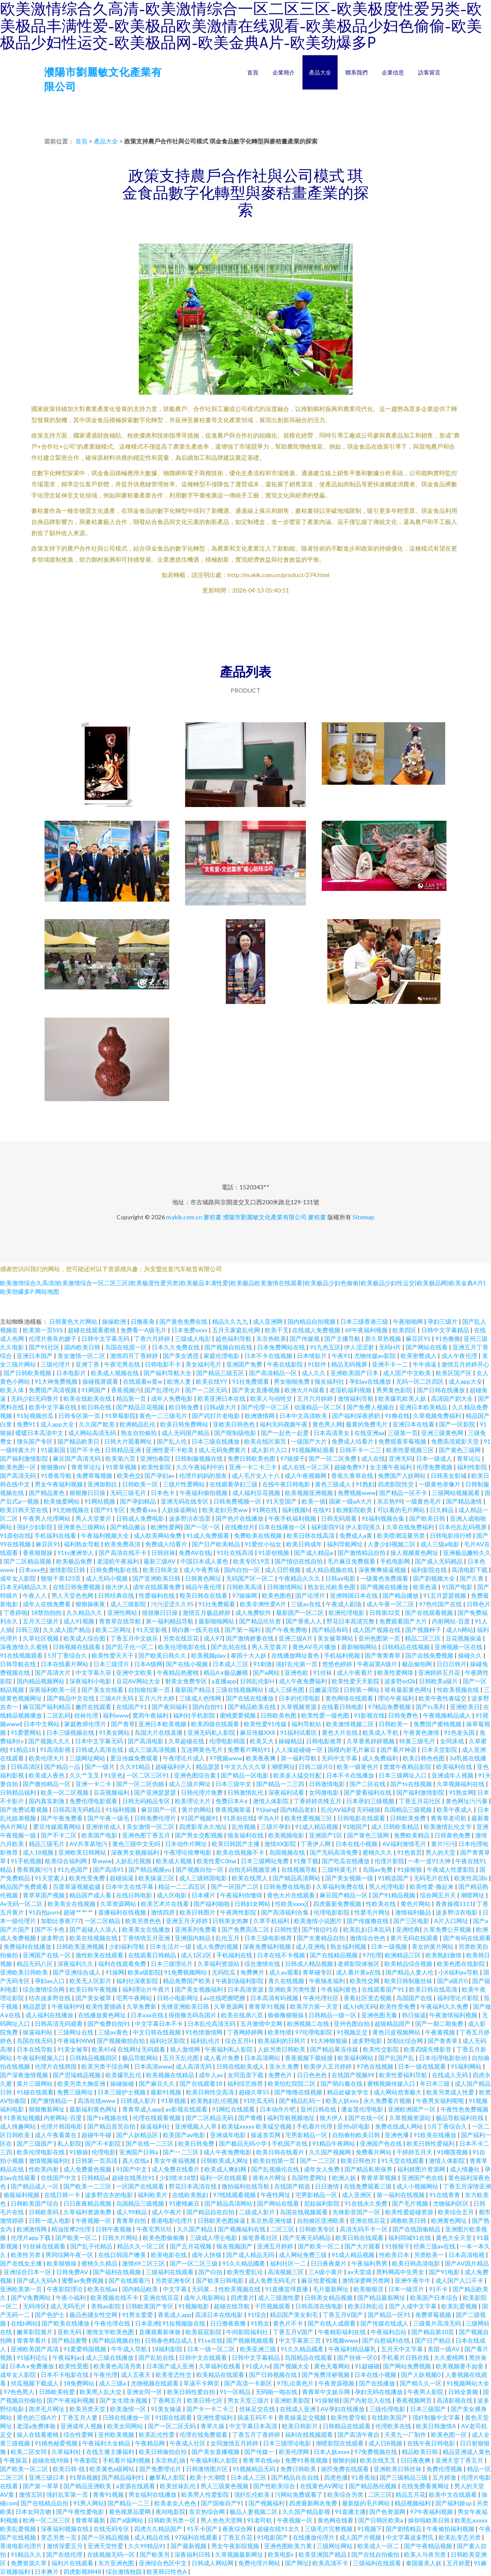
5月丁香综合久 (68, 1655)
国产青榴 (250, 2117)
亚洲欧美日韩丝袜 (398, 2468)
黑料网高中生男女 (400, 2271)
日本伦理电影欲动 (443, 2057)
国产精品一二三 (129, 2503)
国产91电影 (445, 2271)
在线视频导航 (299, 1869)
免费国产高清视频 (53, 1390)
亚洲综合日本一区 (28, 2271)
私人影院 (69, 2143)
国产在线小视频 (187, 1664)
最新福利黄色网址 (94, 2109)
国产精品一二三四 (280, 1783)
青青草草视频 (379, 2177)
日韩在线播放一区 (127, 2417)
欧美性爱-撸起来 (432, 1886)
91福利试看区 (299, 1732)
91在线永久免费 (366, 2203)
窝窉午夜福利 (151, 1715)
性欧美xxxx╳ (292, 1903)
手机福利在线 (235, 1955)
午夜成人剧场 (344, 1604)
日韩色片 (479, 1604)
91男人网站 (88, 2503)
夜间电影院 (171, 2511)
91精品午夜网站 (334, 2143)
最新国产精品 (193, 1689)
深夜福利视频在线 (65, 2528)
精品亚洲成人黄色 (467, 2451)
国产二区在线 (368, 1783)
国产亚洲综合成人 (77, 1972)
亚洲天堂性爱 (106, 2545)
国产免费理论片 (161, 2468)
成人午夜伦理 (460, 1355)
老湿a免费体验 (37, 2426)
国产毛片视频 (410, 2203)
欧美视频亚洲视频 (309, 1492)
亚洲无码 (401, 1458)
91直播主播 (350, 2511)
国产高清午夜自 (359, 2434)
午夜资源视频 (337, 2383)
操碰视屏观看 (101, 1381)
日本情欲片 (312, 1355)
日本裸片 (204, 1895)
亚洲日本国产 (35, 1355)
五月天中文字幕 (402, 2349)
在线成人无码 (450, 2075)
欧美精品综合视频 (409, 1963)
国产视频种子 (424, 1629)
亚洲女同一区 (145, 2391)
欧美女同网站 (125, 2426)
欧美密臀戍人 (419, 1355)
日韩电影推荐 (324, 1741)
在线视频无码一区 (111, 2554)
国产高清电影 (146, 1741)
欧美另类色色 (143, 1920)
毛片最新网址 (331, 2289)
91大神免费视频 (57, 1381)
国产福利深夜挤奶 (356, 1415)
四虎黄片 (242, 2297)
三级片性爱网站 (184, 1484)
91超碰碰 (367, 2366)
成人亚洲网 (268, 1321)
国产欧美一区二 (77, 2237)
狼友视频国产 (235, 2246)
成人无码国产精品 (186, 1432)
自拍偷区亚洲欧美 (321, 2220)
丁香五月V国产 (343, 2314)
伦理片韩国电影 (62, 2126)
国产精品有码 (330, 1629)
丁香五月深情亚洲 (467, 2186)
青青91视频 (109, 2494)
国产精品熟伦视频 (373, 2486)
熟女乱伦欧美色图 (332, 1586)
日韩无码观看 (339, 1518)
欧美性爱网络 (396, 1672)
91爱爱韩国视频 (85, 2349)
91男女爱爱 (138, 2314)
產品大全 (320, 72)
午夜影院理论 (65, 2289)
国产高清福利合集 (285, 1912)
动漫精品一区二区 (318, 1407)
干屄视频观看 (273, 2306)
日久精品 (442, 1509)
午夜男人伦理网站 (47, 1518)
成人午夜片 (167, 2212)
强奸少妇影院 (35, 1527)
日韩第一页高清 (97, 2160)
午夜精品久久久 (300, 1578)
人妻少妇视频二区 (392, 1544)
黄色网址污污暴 (467, 1801)
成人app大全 (465, 1381)
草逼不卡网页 (202, 2383)
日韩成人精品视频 (309, 1963)
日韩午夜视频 (114, 2229)
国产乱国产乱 (397, 2057)
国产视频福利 (267, 2503)
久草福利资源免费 (88, 2212)
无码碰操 (368, 1809)
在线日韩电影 (134, 1895)
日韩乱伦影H (257, 1681)
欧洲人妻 (179, 1381)
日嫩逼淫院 (324, 1689)
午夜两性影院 (238, 1912)
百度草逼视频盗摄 (77, 1886)
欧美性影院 (157, 1467)
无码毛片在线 (432, 1878)
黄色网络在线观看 (349, 1698)
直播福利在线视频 (122, 1912)
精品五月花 (410, 2494)
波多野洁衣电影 (457, 1912)
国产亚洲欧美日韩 (157, 1578)
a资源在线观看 (136, 2486)
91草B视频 (83, 2477)
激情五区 (31, 2494)
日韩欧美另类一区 (172, 2520)
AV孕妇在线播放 (343, 2408)
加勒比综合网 (405, 2040)
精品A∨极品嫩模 (226, 1672)
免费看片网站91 (250, 1749)
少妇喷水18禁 (177, 2177)
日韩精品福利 (18, 1792)
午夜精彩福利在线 (342, 2331)
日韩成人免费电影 (140, 1518)
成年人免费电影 (172, 1398)
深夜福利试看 (286, 1792)
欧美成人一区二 (379, 2545)
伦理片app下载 (31, 2237)
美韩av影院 (106, 2306)
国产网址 (297, 2563)
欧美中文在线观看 (453, 2494)
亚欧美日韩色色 (234, 1424)
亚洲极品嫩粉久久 (467, 1552)
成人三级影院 (128, 1604)
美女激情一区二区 (82, 1355)
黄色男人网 (327, 1424)
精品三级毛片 (47, 1843)
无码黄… (203, 2289)
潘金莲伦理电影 (362, 2109)
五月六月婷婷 (315, 1398)
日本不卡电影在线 (65, 2374)
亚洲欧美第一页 (21, 2289)
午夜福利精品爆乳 (352, 2349)
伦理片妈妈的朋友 (203, 1475)
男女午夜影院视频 (235, 2545)
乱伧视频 (244, 1826)
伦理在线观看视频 (157, 2117)
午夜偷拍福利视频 (451, 2528)
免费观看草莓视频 (403, 1441)
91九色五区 (325, 1347)
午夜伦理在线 (113, 2323)
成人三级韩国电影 (203, 1878)
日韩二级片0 (316, 1766)
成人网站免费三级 (303, 2254)
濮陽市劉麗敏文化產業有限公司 (265, 1217)
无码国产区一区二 (250, 1578)
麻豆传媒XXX (258, 1732)
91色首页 (409, 1852)
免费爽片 (253, 1972)
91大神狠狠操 (330, 2040)
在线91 (323, 1509)
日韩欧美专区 (317, 2229)
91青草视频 (122, 1467)
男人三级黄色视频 (225, 2486)
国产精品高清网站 (297, 1878)
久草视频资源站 (410, 2117)
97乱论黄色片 (296, 2383)
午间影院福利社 (247, 2331)
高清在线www (97, 2100)
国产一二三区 (181, 2152)
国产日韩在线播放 (441, 1390)
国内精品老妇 (298, 1809)
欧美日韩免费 (197, 2143)
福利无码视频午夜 (284, 1424)
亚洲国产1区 (326, 1835)
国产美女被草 (94, 1997)
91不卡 (439, 2289)
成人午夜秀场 (202, 1569)
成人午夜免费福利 (303, 1681)
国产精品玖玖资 (260, 1621)
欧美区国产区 (454, 1372)
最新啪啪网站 (217, 1621)
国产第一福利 (243, 1629)
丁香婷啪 (15, 1612)
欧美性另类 (26, 2254)
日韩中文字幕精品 (445, 1330)
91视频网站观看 (314, 1449)
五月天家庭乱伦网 (236, 1330)
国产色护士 (50, 2314)
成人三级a (113, 2383)
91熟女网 (461, 1792)
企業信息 (393, 72)
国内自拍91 (208, 1706)
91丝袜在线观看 (45, 2246)
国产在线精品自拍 (45, 2503)
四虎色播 (336, 2477)
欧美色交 (129, 1475)
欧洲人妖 (344, 2177)
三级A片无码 (117, 1698)
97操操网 (245, 1595)
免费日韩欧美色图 (252, 1458)
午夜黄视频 (440, 2032)
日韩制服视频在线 (199, 1458)
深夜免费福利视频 (267, 1946)
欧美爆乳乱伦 (124, 2075)
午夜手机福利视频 (292, 1518)
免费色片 (280, 2075)
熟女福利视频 (349, 1946)
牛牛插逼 (425, 1364)
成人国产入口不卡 (460, 2280)
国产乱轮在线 (229, 1646)
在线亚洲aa (369, 1432)
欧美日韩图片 (198, 1912)
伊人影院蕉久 (364, 1527)
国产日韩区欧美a (381, 2520)
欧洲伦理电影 (347, 1612)
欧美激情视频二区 (350, 1723)
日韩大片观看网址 (128, 1441)
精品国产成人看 (91, 1895)
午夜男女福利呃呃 (440, 2100)
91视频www (342, 2340)
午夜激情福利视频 (454, 2015)
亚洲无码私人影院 (212, 1732)
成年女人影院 (18, 1578)
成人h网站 (459, 1629)
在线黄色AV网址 (322, 2486)
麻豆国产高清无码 (77, 1458)
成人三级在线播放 (110, 2357)
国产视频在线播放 (385, 1586)
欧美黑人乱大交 (101, 2391)
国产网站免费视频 (407, 2366)
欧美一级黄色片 (358, 1766)
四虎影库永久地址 (203, 1826)
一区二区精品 (103, 1920)
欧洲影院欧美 (355, 1509)
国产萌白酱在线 (342, 2083)
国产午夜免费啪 (286, 1629)
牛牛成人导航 (129, 2349)
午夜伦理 (105, 2374)
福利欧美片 (153, 2194)
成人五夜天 (136, 2374)
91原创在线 (15, 1535)
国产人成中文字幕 (413, 2306)
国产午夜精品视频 (428, 2545)
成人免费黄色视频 (88, 2169)
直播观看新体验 (160, 2331)
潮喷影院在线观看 (340, 2443)
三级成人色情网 (200, 1698)
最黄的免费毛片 (367, 1424)
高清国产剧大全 (452, 1398)
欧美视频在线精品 (170, 2075)
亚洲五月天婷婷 (187, 1920)
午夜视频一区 (94, 2220)
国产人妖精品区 (137, 2134)
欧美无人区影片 (91, 1980)
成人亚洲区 (357, 2194)
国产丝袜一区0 (357, 2357)
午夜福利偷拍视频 (204, 1492)
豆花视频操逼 (464, 1638)
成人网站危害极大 (398, 2092)
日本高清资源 (246, 1989)
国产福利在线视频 (117, 2271)
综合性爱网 (79, 2434)
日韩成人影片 (139, 2100)
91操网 (114, 1972)
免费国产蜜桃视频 (438, 1723)
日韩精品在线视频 (406, 1646)
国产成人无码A (37, 2280)
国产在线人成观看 (332, 2323)
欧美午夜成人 (455, 1809)
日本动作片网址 (186, 1843)
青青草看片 (32, 2340)
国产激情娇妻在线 (250, 1638)
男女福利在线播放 (153, 2494)
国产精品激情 (464, 1501)
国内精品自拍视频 (312, 1321)
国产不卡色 (86, 1449)
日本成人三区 (231, 1664)
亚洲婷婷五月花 (439, 1672)
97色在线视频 (375, 2066)
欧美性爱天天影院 (356, 1681)
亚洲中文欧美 (134, 1672)
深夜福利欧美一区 (53, 1689)
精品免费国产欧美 (187, 1980)
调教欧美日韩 (409, 2220)
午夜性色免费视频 (464, 2109)
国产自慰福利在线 (386, 2340)
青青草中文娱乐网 (326, 2391)
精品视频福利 (413, 2503)
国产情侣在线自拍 (299, 1561)
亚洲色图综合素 (195, 1775)
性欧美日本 (394, 2254)
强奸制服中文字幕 (436, 2417)
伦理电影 (104, 2152)
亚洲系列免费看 (196, 1929)
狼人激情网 (185, 2049)
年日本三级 (435, 2083)
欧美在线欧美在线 (88, 1398)
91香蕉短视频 (21, 2117)
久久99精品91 (147, 2545)
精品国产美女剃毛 (294, 2314)
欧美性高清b (471, 1878)
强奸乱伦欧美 (252, 2494)
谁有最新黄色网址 (409, 1689)
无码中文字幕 (340, 1758)
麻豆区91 (419, 1338)
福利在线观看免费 (122, 1963)
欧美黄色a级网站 (113, 2468)
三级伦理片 (56, 1364)
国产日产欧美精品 (216, 1544)
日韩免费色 (403, 1715)
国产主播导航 (343, 1338)
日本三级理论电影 (287, 2443)
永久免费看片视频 (388, 2100)
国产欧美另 (155, 2554)
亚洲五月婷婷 (275, 2246)
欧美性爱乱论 (245, 2271)
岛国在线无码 (35, 2040)
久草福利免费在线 (340, 1886)
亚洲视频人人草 (196, 2126)
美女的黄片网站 (433, 1946)
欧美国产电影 (100, 1835)
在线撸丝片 (240, 1527)
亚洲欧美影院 (292, 2400)
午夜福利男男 (370, 2263)
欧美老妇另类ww (225, 1509)
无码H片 (390, 1347)
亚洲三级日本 (47, 2477)
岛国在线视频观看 (304, 2212)
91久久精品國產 (244, 2263)
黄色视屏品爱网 (130, 2511)
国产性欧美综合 (274, 2486)
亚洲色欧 (297, 1672)
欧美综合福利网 (66, 1860)
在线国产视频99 (354, 2075)
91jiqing (266, 1809)
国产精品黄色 (47, 1492)
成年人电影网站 (205, 2297)
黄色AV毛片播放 (315, 1646)
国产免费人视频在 (371, 1407)
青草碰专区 (317, 1972)
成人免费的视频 (218, 1946)
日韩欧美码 (44, 2212)
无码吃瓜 (224, 1972)
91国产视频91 (200, 1818)
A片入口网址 (452, 1920)
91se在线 (210, 2340)
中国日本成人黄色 (205, 1561)
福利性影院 (472, 1467)
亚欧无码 (70, 2331)
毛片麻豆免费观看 (352, 1561)
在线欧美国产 (390, 2417)
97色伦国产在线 (441, 1604)
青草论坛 (469, 1458)
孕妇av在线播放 (370, 1381)
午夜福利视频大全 (105, 1535)
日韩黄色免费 (453, 1835)
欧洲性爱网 (166, 1527)
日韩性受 (286, 1929)
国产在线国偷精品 (417, 2229)
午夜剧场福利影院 (240, 1980)
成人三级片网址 (190, 1783)
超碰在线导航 (232, 2306)
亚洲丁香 (88, 1364)
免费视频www (357, 1492)
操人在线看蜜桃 (38, 2434)
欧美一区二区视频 (65, 1792)
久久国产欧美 (97, 1424)
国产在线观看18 (202, 2083)
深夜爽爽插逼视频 (382, 1569)
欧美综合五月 (456, 2212)
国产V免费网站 (31, 2297)
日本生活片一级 (171, 1946)
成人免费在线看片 (176, 2169)
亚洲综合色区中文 (163, 2563)
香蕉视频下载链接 (309, 2057)
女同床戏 (452, 1741)
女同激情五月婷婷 (235, 2443)
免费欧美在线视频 (258, 1535)
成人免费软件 (253, 1612)
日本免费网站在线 (281, 1347)
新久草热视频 (383, 1338)
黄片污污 (443, 1843)
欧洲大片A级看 (305, 1390)
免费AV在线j (196, 1552)
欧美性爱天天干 (113, 1655)
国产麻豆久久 (157, 2083)
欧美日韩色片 (359, 2160)
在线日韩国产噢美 (122, 2254)
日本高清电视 (467, 2254)
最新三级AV (160, 1561)
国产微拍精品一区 (47, 1783)
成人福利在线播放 (50, 2015)
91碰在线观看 (35, 2092)
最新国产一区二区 (300, 1612)
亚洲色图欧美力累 (288, 2545)
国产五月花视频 (191, 2246)
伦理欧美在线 (394, 2426)
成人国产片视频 (361, 2537)
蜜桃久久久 (378, 1852)
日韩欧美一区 (140, 1484)
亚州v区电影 (354, 2126)
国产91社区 (45, 1347)
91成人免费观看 (208, 1535)
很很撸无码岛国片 (193, 2015)
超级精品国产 (393, 2023)
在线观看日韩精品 (152, 1955)
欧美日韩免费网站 (185, 1424)
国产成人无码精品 (439, 1561)
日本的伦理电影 (300, 1698)
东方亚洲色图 (116, 2563)
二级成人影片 (257, 2212)
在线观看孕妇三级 (234, 1484)
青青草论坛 (86, 1467)
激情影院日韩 (68, 1569)
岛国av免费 (378, 1869)
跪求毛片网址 (47, 2408)
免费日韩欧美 (298, 2468)
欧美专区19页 (252, 1561)
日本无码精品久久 (24, 1586)
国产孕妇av (160, 1475)
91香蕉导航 (57, 1475)
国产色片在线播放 (240, 1518)
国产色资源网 (388, 2511)
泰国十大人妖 (249, 1655)
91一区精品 (236, 2391)
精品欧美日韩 (420, 2451)
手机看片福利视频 (127, 2460)
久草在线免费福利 (410, 1527)
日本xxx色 (32, 1569)
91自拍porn (44, 1912)
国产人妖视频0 (421, 2374)
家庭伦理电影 (222, 1355)
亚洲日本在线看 (414, 1424)
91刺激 (262, 1664)
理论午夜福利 (396, 1698)
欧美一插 (314, 1501)
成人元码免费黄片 (223, 1449)
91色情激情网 (205, 2032)
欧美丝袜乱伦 (178, 2486)
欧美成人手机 (381, 1732)
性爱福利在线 (157, 1595)
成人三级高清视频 (152, 1749)
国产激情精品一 (52, 2100)
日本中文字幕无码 (99, 1741)
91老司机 (260, 2520)
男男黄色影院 (394, 1390)
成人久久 (314, 1372)
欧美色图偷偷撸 (164, 2237)
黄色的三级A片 (37, 2417)
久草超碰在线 (187, 1741)
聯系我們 (356, 72)
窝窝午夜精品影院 (408, 1766)
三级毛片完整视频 (329, 2528)
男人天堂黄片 (94, 1518)
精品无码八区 (35, 1963)
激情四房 (163, 1912)
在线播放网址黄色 (295, 1655)
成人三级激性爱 (279, 2297)
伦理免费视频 (435, 1467)
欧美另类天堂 (88, 2408)
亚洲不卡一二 (390, 1364)
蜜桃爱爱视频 (238, 1715)
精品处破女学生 (348, 2092)
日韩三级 (27, 1629)
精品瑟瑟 (208, 1766)
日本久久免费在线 (176, 1347)
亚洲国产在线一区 (47, 1955)
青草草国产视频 (44, 1895)
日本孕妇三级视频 (370, 1801)
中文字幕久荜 (94, 1672)
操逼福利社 (155, 2126)
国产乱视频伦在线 (275, 2169)
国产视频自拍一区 (200, 1869)
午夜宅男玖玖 (155, 2229)
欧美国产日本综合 (434, 2297)
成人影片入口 (269, 1449)
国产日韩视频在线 (273, 2374)
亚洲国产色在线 (381, 2143)
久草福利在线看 (220, 2366)
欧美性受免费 (87, 1878)
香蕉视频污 (126, 1390)
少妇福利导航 (127, 1946)
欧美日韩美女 (161, 1569)
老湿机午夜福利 (118, 1561)
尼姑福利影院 (322, 2203)
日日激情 (327, 2186)
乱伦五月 (228, 1938)
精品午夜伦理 (204, 1586)
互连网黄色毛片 (202, 1749)
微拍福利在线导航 (246, 2186)
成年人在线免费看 (47, 1604)
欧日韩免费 (184, 1407)
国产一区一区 (203, 1527)
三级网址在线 (76, 2032)
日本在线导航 (35, 2049)
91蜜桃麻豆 (185, 2203)
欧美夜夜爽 (261, 1758)
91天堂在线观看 (403, 2160)
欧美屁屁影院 (204, 2331)
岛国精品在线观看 (309, 2357)
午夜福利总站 (389, 2331)
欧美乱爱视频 (460, 2306)
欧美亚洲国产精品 (323, 2554)
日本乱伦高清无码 (212, 2023)
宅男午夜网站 (134, 1997)
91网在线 (265, 1509)
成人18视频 (39, 1852)
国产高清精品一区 (273, 1372)
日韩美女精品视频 (329, 2297)
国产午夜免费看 (62, 1818)
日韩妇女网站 (253, 1903)
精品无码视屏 (349, 1364)
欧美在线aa (103, 2289)
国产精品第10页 (433, 2331)
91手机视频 (26, 1860)
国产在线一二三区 (150, 2143)
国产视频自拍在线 (229, 1347)
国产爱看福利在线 (368, 1792)
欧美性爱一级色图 (325, 1715)
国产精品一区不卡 (403, 1492)
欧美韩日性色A (167, 2571)
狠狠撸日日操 (88, 1492)
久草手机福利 (271, 1920)
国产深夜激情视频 (24, 2075)
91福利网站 (467, 2066)
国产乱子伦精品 (92, 2246)
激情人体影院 (271, 1801)
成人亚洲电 (311, 1946)
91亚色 (113, 1775)
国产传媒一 (259, 2451)
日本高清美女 (332, 1432)
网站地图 (47, 1291)
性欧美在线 (381, 1903)
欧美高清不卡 (331, 2563)
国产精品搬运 (128, 1527)
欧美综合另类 (346, 2494)
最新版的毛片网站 (366, 2503)
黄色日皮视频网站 (397, 2032)
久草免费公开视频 (448, 1929)
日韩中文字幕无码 (106, 1338)
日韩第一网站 (362, 1689)
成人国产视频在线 (377, 1629)
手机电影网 (395, 1561)
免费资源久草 (29, 2563)
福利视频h (295, 1509)
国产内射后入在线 (367, 2400)
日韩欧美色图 (279, 1715)
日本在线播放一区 (283, 1527)
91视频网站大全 (467, 2383)
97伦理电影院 (314, 2032)
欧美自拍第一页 (274, 2160)
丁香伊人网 (316, 1843)
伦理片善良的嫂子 (53, 1338)
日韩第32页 (385, 1612)
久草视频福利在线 (461, 1783)
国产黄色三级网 (460, 1449)
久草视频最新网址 (239, 2554)
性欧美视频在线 (458, 1689)
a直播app (224, 1681)
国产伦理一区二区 (265, 1407)
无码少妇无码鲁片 (35, 1398)
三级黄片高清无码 (437, 2323)
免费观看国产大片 (403, 1621)
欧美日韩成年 (304, 1544)
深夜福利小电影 (91, 1681)
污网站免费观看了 (299, 2494)
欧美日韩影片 (300, 2426)
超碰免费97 (350, 1467)
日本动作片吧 (278, 2109)
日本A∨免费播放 (32, 2366)
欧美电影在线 (169, 2254)
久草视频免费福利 (437, 1415)
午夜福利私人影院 (229, 2049)
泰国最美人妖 (424, 2563)
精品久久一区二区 (141, 2246)
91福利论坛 (33, 2357)
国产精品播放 (401, 1595)
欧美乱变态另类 (460, 2537)
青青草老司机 (449, 1818)
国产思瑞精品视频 (77, 2075)
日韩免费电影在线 (114, 1569)
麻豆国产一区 (159, 1809)
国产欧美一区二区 (24, 2468)
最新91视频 (166, 2092)
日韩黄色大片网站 (74, 1321)
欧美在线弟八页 (242, 2015)
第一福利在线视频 (401, 2194)
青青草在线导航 (120, 1621)
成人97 (213, 1638)
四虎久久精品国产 (158, 2528)
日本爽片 (47, 2571)
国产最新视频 (189, 2545)
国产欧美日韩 (427, 1518)
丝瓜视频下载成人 (35, 2383)
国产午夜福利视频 (71, 2400)
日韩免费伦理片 (155, 1818)
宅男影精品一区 (307, 2134)
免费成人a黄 (356, 1535)
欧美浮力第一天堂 (314, 2006)
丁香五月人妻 (80, 2417)
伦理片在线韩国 (56, 2066)
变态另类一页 (59, 2537)
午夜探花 (16, 2460)
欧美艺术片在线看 (165, 1903)
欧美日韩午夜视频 (94, 1989)
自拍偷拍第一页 (149, 1689)
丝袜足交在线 (257, 2408)
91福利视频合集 (384, 1518)
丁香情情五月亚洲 (146, 1938)
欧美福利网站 (356, 2057)
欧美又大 (262, 1741)
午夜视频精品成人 (447, 1715)
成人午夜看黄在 (56, 2134)
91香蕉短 (363, 2477)
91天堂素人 (50, 1878)
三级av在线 (306, 1604)
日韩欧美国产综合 (35, 2203)
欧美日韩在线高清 (311, 1535)
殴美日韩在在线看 (204, 1595)
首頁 (252, 72)
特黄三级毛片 (418, 1741)
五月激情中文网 (262, 2023)
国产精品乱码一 (300, 2100)
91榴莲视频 (453, 2152)
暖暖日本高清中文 (40, 1432)
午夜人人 (35, 1595)
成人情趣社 (465, 2169)
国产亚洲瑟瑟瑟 (155, 1792)
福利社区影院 (168, 2040)
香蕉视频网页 (414, 2400)
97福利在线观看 (197, 2537)
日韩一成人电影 (50, 2220)
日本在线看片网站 (65, 1664)
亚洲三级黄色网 (442, 1432)
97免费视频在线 (376, 2451)
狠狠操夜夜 (91, 1604)
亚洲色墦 (397, 2134)
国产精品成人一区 (35, 2186)
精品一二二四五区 (182, 1886)
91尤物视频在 (72, 1509)
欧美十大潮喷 (208, 2477)
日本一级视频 (389, 1946)
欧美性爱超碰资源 (409, 2212)
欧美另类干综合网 (106, 2066)
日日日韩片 (452, 1664)
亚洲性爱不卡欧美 (170, 1449)
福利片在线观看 (73, 2563)
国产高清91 (109, 1869)
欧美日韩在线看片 (280, 2152)
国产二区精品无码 (210, 2117)
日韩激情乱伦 (246, 1792)
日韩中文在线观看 (203, 2357)
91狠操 (78, 2152)
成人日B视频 (386, 2443)
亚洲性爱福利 (215, 2417)
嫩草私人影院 (167, 2477)
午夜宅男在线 (122, 1364)
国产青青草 (443, 2040)
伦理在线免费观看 (204, 2434)
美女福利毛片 (204, 1364)
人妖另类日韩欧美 (282, 2049)
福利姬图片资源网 (421, 2169)
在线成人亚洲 (298, 2408)
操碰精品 (290, 1741)
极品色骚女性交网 (94, 2314)
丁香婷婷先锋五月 (318, 1801)
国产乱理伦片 (163, 1390)
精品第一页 (131, 1398)
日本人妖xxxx (332, 2451)
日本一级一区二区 (212, 2349)
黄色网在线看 (336, 2520)
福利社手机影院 (194, 1715)
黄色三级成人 (333, 1484)
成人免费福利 (380, 1758)
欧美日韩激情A (437, 2426)
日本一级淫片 (406, 2289)
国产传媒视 (305, 1338)
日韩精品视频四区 (94, 2057)
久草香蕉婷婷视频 (371, 1741)
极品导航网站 (140, 2057)
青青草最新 (91, 2520)
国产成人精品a (314, 1552)
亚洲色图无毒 (379, 2015)
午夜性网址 (276, 2194)
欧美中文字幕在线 (53, 1407)
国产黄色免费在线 (184, 1321)
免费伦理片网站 (259, 2563)
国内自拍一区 (242, 1569)
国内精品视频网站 (41, 1681)
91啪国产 (355, 1826)
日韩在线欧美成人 (241, 2066)
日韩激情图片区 (207, 2468)
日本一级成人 (434, 1458)
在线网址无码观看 (142, 2049)
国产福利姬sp (454, 2503)
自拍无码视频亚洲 (253, 1869)
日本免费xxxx (190, 1330)
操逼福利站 (38, 2032)
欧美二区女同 (29, 2451)
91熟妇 (365, 1484)
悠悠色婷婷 (337, 1664)
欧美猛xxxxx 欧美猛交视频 (257, 2126)
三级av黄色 (113, 2032)
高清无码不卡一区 (364, 2229)
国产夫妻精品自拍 (321, 1938)
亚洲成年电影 (228, 2134)
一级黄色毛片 (424, 1501)
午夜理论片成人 (184, 1758)
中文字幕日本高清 (253, 2426)
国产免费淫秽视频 (326, 2374)
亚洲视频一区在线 (459, 1646)
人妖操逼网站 (180, 1509)
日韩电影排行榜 (451, 1535)
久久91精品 (136, 1766)
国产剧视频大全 (434, 1578)
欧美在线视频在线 (94, 1938)
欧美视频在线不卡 (115, 2297)
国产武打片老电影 (216, 1415)
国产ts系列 (431, 1706)
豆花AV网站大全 (139, 1681)
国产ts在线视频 (411, 1783)
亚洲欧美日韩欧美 (24, 1972)
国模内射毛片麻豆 (352, 1749)
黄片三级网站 (35, 2083)
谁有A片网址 (270, 2177)
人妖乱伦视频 (134, 1860)
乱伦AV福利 (337, 1809)
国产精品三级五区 (221, 1372)
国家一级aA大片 (351, 1501)
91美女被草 (72, 2049)
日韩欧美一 (394, 1723)
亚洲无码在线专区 (185, 1501)
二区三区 (283, 2229)
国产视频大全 (292, 2366)
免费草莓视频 (95, 1475)
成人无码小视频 (107, 1578)
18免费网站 (79, 2383)
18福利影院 (168, 2349)
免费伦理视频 (445, 2468)
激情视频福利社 (50, 2160)
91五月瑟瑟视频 (445, 1595)
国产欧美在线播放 (66, 2323)
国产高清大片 (53, 1672)
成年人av (211, 2075)
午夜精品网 (150, 2443)
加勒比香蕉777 (61, 1920)
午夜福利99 (66, 2006)
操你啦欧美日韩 (429, 2520)
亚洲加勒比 (103, 1484)
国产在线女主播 (21, 2263)
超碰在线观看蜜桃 (92, 1330)
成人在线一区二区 (306, 1467)
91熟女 (260, 2323)
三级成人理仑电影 (214, 2237)
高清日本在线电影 (219, 2314)
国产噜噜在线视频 (298, 2092)
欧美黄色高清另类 (118, 2366)
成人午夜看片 (355, 1672)
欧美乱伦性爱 (157, 2434)
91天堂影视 (152, 1629)
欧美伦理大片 (47, 1758)
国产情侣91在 (321, 1929)
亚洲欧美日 (465, 1706)
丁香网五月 (167, 2400)
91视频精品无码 (255, 2468)
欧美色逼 (425, 1586)
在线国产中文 (59, 2177)
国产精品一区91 (390, 2314)
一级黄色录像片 (440, 1484)
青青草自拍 (131, 2220)
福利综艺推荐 (245, 2083)
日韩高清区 (26, 1766)
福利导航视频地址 (291, 2117)
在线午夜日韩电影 (286, 1484)
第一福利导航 (299, 1758)
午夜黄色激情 (421, 1732)
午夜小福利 (71, 2297)
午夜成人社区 (188, 2443)
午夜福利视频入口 (41, 2057)
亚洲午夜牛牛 (413, 2280)
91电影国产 (273, 2537)
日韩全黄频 (463, 2391)
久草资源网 (229, 2006)
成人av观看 (284, 1972)
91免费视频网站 (186, 1972)
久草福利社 (67, 2451)
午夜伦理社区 (321, 1997)
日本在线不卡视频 (281, 1955)
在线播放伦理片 (314, 2537)
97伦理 (371, 1955)
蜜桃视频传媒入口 (391, 2083)
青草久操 (213, 2426)
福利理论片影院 (458, 1997)
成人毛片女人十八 (256, 1475)
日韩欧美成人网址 (225, 2160)
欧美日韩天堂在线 (24, 1509)
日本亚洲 (147, 2323)
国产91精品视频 (394, 1895)
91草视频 (174, 2100)
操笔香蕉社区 (260, 2237)
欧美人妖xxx (343, 2100)
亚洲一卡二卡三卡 (253, 1467)
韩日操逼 (414, 2015)
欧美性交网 (365, 1980)
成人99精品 (132, 2212)
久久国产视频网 (330, 2152)
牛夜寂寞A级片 (377, 1664)
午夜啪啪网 (408, 1321)
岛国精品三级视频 (408, 1809)
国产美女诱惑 (181, 1355)
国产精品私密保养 (369, 2169)
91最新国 (54, 1449)
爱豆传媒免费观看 (134, 1758)
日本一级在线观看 (422, 2066)
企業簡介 (283, 72)
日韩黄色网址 (203, 1578)
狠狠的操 (344, 2460)
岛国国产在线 (415, 1997)
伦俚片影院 (389, 1860)
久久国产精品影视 (307, 2511)
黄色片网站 (416, 1903)
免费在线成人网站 (399, 2126)
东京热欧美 (271, 1338)
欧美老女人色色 (176, 2503)
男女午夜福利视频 (59, 1484)
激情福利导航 (356, 1398)
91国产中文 (132, 2169)
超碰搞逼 (122, 1878)
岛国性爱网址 (310, 2177)
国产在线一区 (367, 2117)
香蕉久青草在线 (352, 1475)
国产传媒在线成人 (385, 2323)
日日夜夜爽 (416, 2460)
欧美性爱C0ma (217, 1860)
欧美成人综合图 (85, 1638)
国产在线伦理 (65, 2554)
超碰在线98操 (51, 2460)
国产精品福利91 (124, 2477)
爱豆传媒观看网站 (57, 1826)
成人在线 (373, 1458)
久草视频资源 (299, 1706)
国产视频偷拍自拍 (121, 2040)
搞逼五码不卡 (256, 2417)
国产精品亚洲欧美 (88, 2486)
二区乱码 (59, 1715)
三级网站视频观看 (456, 1492)
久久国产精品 (195, 2229)
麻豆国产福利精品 (47, 1706)
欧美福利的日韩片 (282, 2040)
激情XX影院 (280, 1843)
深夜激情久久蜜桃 (24, 1646)
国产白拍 (211, 2271)
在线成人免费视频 (316, 1330)
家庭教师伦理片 (86, 1723)
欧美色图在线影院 (461, 1963)
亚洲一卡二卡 (94, 1783)
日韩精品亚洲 (123, 1449)
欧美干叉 (277, 1330)
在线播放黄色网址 (102, 2015)
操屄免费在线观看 (345, 2468)
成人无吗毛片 (68, 2306)
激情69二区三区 (144, 2263)
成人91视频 (79, 1621)
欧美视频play (209, 1655)
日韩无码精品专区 (146, 1801)
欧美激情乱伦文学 (448, 1826)
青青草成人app (142, 2109)
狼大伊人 (117, 1586)
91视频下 (369, 2528)
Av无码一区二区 (22, 1903)
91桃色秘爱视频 (57, 2443)
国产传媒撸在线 (368, 1920)
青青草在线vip (262, 2460)
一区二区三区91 (148, 1775)
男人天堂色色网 (73, 1595)
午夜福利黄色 (339, 1989)
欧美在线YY (212, 1381)
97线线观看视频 (235, 2194)
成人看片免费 (222, 2057)
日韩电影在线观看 (361, 1818)
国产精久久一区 (421, 2383)
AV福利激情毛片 (405, 1843)
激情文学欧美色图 (110, 2331)
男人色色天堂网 (222, 2520)
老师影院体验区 (359, 1963)
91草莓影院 (120, 1415)
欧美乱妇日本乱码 (367, 1929)
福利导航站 (307, 1723)
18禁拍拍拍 (47, 1612)
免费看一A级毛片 (144, 1330)
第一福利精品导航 (170, 1621)
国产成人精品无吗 (250, 2254)
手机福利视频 (342, 1655)
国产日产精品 (433, 2340)
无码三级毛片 (128, 1492)
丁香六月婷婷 (152, 1338)
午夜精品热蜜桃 (178, 1672)
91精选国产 (394, 1878)
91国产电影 (458, 1586)
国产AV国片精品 (467, 2263)
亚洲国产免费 (244, 1364)
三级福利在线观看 (170, 2271)
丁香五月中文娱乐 (134, 1638)
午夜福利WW (75, 2040)
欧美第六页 (121, 1458)
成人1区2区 (197, 1955)
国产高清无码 (18, 1475)
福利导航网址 (345, 1544)
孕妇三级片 (443, 1321)
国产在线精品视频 (334, 1955)
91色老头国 (460, 1732)
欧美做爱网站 (62, 1501)
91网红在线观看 (234, 2109)
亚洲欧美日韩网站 (83, 1852)
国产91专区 (110, 1509)
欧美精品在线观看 (221, 2374)
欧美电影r (281, 2554)
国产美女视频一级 (349, 1878)
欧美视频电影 (286, 1835)
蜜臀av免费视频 (83, 2280)
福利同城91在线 (410, 2237)
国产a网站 (267, 1672)
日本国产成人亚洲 (170, 2366)
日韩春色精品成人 (169, 2340)
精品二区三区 (423, 1638)
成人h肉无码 (359, 2006)
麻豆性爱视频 (319, 2280)
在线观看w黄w (143, 1381)
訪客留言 (429, 72)
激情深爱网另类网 (366, 2280)
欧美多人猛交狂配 (298, 1775)
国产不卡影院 (103, 2143)
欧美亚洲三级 (258, 2349)
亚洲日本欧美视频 (163, 1723)
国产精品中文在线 (71, 1698)
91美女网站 (115, 1732)
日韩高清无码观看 (59, 2023)
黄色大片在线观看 (291, 1895)
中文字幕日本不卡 (159, 2023)
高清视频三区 (286, 2271)
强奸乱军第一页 (68, 2494)
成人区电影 (172, 1895)
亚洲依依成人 (104, 1826)
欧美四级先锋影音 (428, 2049)
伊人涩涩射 (359, 1347)
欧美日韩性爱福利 (431, 2143)
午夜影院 (86, 2460)
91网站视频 (100, 1501)
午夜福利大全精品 (107, 2443)
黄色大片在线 (340, 1732)
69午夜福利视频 (367, 1330)
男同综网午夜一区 (70, 2254)
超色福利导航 (234, 1338)
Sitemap (363, 1217)
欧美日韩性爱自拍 (191, 2391)
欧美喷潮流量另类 (401, 1535)
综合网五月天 (438, 1895)
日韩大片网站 (120, 2237)
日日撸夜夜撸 (228, 2323)
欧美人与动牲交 (271, 1398)
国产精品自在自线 (295, 2477)
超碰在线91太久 (279, 2528)
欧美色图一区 (18, 1467)
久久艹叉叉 (85, 1775)
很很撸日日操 (160, 1612)
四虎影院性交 (396, 1484)
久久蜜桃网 (449, 2357)
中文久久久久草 (246, 1766)
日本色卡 (163, 1492)
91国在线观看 (174, 2417)
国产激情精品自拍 (362, 1552)
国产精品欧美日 (79, 1441)
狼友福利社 (330, 1381)
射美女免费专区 (186, 1681)
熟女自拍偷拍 (139, 1432)
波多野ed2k (400, 1681)
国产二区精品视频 (28, 1561)
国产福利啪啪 (212, 1903)
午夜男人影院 (426, 2391)
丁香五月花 (238, 2537)
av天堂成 (360, 2271)
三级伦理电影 (388, 2408)
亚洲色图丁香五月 (146, 1835)
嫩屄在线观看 (94, 1706)
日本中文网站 (42, 1723)
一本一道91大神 (430, 1860)
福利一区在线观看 (224, 2177)
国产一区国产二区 (235, 1886)
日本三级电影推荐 (268, 1938)
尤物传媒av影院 (375, 1355)
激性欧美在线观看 (100, 1955)
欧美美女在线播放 (146, 1929)
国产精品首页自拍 (112, 2126)
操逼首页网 (266, 2134)
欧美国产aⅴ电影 (185, 2134)
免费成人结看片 (353, 1441)
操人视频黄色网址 (415, 1552)
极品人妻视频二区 (254, 2511)
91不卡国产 (203, 2528)
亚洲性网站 (122, 1612)
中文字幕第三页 (300, 2340)
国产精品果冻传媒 (334, 2049)
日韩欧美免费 (408, 1818)
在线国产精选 (292, 2186)
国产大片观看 (363, 2246)
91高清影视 (56, 1749)
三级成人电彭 (193, 1338)
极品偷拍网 (417, 1664)
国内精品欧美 (140, 2289)
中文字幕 (175, 2289)
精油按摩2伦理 (71, 2229)
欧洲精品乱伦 (138, 1424)
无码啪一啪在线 (277, 2391)
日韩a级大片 (221, 1407)
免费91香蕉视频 (307, 2460)
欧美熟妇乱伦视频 (215, 2100)
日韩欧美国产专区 (150, 2306)
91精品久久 (27, 2554)
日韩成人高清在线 (100, 1749)
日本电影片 (71, 1372)
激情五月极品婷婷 (207, 1612)
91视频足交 (353, 2032)
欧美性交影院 (381, 2049)
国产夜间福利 (170, 1706)
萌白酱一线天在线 (196, 1629)
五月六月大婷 (157, 1698)
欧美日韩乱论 (366, 2306)
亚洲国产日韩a (139, 2152)
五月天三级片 (41, 1621)
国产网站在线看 (427, 1347)
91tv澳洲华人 (76, 1552)
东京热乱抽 (170, 2460)
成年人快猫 (207, 2254)
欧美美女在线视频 (72, 1903)
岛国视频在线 (287, 1852)
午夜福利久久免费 (445, 2006)
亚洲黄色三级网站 (82, 1527)
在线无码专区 (112, 2528)
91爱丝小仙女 (264, 1544)
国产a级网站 (127, 2520)
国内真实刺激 (47, 1801)
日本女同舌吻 (34, 2511)
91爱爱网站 (27, 1732)
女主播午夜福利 (391, 1467)
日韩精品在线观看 (347, 2426)
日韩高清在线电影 (319, 2306)
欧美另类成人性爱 (451, 2092)
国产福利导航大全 (168, 1372)
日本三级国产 (428, 2408)
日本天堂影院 (439, 1749)
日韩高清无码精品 (77, 1809)
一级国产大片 (309, 1441)
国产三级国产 (35, 2143)
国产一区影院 (457, 1424)
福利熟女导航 (82, 1544)
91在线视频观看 (22, 1655)
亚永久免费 (284, 2066)
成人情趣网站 (18, 2126)
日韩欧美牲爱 (57, 2391)
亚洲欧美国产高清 (35, 2349)
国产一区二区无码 (172, 2426)
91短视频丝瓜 (36, 1415)
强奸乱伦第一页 (297, 1664)
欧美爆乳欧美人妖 (403, 1398)
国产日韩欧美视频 (28, 1372)
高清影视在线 (455, 2400)
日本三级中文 (234, 1783)
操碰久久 (470, 1655)
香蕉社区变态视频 (368, 1997)
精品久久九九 (230, 1321)
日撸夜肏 (143, 1321)
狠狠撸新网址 (47, 2109)
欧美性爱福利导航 (403, 2075)
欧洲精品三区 (403, 1955)
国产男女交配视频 (199, 1835)
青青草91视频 (267, 2006)
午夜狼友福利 (327, 1980)
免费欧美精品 (412, 1835)
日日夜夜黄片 (329, 2263)
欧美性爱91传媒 (266, 1723)
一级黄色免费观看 (385, 1578)
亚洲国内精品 (193, 1938)
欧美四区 (405, 1330)
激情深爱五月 (65, 2545)
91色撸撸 (447, 1338)
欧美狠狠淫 (369, 2289)
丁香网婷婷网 (245, 2032)
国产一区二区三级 (194, 2263)
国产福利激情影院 (24, 1458)
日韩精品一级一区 (333, 2015)
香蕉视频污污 (35, 1869)
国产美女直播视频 (256, 1390)
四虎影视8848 (82, 2571)
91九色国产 (73, 1869)
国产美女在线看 (103, 1689)
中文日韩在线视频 (157, 2032)
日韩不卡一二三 (361, 1449)
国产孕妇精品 (138, 1501)
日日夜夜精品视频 (88, 2203)
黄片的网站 (197, 1809)
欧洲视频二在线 (308, 2023)
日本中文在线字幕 (130, 1886)
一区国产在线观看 (140, 2186)
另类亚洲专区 (173, 2280)
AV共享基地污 (89, 1843)
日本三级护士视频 (122, 2092)
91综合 (257, 2314)
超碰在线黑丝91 (134, 2177)
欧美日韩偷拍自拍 (163, 2451)
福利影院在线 (429, 1569)
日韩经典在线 (116, 1595)
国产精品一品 (62, 1766)
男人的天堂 (441, 1852)
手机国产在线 (290, 2143)
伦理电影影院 (332, 1912)
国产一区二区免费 (333, 1458)
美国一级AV (444, 2349)
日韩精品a (94, 2177)
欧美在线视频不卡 (241, 1852)
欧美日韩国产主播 (236, 1843)
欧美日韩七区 (205, 2400)
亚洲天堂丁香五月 (460, 2460)
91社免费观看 (251, 1381)
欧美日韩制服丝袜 (409, 1980)
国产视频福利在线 (242, 2229)
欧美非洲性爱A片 (263, 1604)
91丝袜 (323, 1672)
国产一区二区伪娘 (140, 1783)
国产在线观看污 (130, 2280)
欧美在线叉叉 (378, 2460)
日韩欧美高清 (244, 1586)
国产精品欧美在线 (252, 1706)
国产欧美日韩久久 (163, 1655)
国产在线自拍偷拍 (376, 2554)
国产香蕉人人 (304, 1621)
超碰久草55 (255, 2092)
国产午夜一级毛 (109, 1818)
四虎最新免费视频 (337, 1903)
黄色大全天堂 (454, 2237)
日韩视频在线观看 (77, 1646)
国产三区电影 (412, 1920)
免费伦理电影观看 (94, 1801)
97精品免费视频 (390, 1706)
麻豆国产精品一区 (344, 1895)
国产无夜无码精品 (307, 2237)
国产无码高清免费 (334, 1852)
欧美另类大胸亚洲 (82, 2083)
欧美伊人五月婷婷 (328, 2066)
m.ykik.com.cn (184, 1217)
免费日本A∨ (232, 1801)
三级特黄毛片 (340, 1869)
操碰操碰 (122, 2083)
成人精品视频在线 (330, 1569)
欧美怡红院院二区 (292, 2083)
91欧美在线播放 (435, 2134)
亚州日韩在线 (319, 2109)
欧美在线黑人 (250, 1878)
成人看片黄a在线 (359, 1972)
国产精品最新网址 (382, 2297)
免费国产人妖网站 (402, 1475)
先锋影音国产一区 (357, 2212)
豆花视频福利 (112, 1792)
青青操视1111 (454, 1903)
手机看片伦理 (315, 2126)
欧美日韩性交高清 (210, 2092)
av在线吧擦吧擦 (225, 1997)
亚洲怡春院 (155, 1458)
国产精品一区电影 (245, 1775)
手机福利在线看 (56, 1535)
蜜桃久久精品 (100, 2263)
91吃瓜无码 (259, 2100)
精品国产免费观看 (24, 1886)
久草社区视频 (41, 1638)
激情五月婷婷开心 (465, 1364)
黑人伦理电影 (387, 1886)
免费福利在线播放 (28, 1946)
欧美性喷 (280, 2032)
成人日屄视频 (283, 1569)
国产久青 (472, 1578)
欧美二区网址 (114, 1629)
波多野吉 (53, 1938)
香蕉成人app (175, 2314)
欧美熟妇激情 (444, 1955)
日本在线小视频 (357, 1843)
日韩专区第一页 (80, 1415)
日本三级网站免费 (265, 1860)
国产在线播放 (377, 2383)
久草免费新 (142, 2006)
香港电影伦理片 (172, 2220)
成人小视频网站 (418, 2186)
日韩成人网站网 (213, 2563)
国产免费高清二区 (246, 1929)
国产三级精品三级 (404, 2477)
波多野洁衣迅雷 (190, 1518)
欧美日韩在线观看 (360, 2237)
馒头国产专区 (35, 1441)
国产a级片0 (453, 1980)
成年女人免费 (322, 2169)
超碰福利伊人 (173, 1766)
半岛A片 (269, 1818)
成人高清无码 (194, 2066)
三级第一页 (403, 1432)
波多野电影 (367, 2040)
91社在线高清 (236, 1552)
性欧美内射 (44, 2169)
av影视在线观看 (187, 2109)
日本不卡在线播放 (350, 1775)
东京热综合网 (207, 2511)
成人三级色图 (286, 1689)
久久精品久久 (85, 1612)
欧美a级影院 (144, 1972)
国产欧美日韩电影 (220, 2280)
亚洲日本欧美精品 (424, 1407)
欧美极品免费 (74, 1561)
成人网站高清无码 (92, 1432)
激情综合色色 (368, 1938)
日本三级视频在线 (71, 1732)
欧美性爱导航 (349, 2417)
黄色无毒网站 (332, 2366)
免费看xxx (144, 1509)
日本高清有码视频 (274, 1997)
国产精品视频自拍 (116, 2340)
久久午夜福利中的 (200, 1467)
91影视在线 (369, 1715)
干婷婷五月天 (415, 2152)
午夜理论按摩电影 (188, 1852)
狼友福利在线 (246, 1835)
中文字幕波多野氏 (410, 2537)
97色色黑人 (19, 2391)
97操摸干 (292, 1458)
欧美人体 (12, 1390)
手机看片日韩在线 (406, 2357)
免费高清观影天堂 (455, 1441)
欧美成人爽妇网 (226, 2169)
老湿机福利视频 (351, 1390)
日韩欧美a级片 (439, 1681)
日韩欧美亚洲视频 (80, 1946)
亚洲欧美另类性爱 (292, 1989)
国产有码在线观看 (467, 1938)
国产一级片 (100, 1766)
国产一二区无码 (206, 1390)
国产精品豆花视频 (140, 1407)
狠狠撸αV (54, 1467)
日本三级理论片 (172, 1963)
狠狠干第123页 (61, 1578)
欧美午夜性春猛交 (443, 1698)
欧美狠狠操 (62, 2263)
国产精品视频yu (150, 1869)
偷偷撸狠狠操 (286, 2015)
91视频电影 (194, 2306)
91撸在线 (397, 1415)
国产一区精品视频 (106, 2537)
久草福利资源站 (219, 1963)
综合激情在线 (262, 1963)
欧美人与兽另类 (425, 2554)
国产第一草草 (41, 2486)
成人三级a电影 (440, 1544)
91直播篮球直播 (287, 2289)
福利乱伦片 (206, 2040)
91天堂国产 (282, 1501)
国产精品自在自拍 (211, 2212)
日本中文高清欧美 (304, 1415)
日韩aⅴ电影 (341, 1578)
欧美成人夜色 (47, 1775)
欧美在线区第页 (265, 1441)
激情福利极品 (413, 1912)
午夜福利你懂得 (241, 1895)
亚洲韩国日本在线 (354, 1595)
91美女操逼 (167, 2408)
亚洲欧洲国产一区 (412, 2109)
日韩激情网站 (285, 1586)
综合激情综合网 (44, 1989)
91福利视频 (121, 1809)
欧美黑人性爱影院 (206, 2494)
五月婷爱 (458, 2563)
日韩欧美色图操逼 (222, 2220)
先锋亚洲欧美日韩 (185, 2006)
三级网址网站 (88, 1758)
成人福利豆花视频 (256, 1492)
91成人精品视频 (317, 1826)
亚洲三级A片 (296, 1638)
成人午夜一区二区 (391, 1604)
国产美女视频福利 (199, 1989)
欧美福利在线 (454, 1766)
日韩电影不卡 (163, 1364)
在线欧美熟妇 (191, 2194)
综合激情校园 (124, 2571)
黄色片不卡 (288, 2323)
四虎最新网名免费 (313, 2503)
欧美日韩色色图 (424, 1758)
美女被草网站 (336, 1638)
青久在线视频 (286, 1980)
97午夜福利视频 (432, 2511)
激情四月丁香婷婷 (134, 1355)
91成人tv (258, 2366)
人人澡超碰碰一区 (299, 1749)
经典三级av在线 (435, 2246)
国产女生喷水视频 (124, 2400)
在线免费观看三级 (368, 2186)
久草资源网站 (119, 1903)
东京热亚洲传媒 (271, 2220)
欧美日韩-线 (69, 2468)
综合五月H (239, 2040)
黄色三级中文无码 (137, 1843)
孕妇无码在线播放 (379, 2391)
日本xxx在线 (148, 2015)
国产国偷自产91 (223, 2503)
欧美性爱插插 (104, 2006)
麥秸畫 (213, 1217)
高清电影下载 (470, 1569)
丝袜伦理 (86, 1715)
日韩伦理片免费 (202, 1792)
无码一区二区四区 (420, 1381)
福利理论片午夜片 (146, 1989)
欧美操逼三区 (157, 1878)
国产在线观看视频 (429, 1612)
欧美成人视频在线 (115, 1372)
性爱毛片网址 (373, 1912)
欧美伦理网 (294, 2451)
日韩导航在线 (18, 1664)
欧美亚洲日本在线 (222, 1398)
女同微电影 (324, 1792)
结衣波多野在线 (50, 1997)
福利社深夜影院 (137, 1980)
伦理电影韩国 (227, 1741)
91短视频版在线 (184, 2323)
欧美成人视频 (174, 1860)
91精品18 (22, 1749)
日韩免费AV (73, 2271)
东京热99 (389, 1501)
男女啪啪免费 (292, 1381)
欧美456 (103, 2049)
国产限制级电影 (235, 1432)
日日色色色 (312, 2075)
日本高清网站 (262, 2057)
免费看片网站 (374, 2152)
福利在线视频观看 (309, 2434)
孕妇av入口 (50, 1980)
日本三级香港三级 (364, 1321)
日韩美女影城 (449, 1475)
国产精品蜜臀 (70, 2340)
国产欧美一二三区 (88, 2186)
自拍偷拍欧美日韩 (356, 2134)
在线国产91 (132, 1706)
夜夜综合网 (238, 2528)
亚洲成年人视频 (453, 1775)
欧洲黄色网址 (449, 2220)
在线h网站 (24, 2323)
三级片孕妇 (276, 1826)
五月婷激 (445, 2477)
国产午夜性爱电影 (80, 2511)
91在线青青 (445, 2194)
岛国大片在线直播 (159, 1732)
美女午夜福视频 (175, 2160)
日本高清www (153, 2066)
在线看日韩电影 (343, 1706)
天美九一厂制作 (406, 2434)
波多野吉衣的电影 (109, 2194)
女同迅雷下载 (246, 2075)
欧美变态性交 (174, 2374)
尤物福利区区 (451, 2203)
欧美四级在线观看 (215, 1723)
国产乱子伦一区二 (130, 1646)
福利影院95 (326, 1527)
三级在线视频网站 (240, 1689)
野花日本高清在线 (193, 2186)
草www (102, 1860)
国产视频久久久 (50, 1741)
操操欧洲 (114, 1321)
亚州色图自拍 (352, 2023)
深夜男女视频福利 (135, 1852)
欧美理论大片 (193, 1801)
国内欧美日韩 (83, 1347)
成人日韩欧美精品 (395, 1826)
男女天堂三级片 (249, 2400)
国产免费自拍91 (109, 2023)
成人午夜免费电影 (228, 2152)
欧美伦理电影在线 (182, 1646)
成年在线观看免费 (157, 1586)
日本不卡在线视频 (268, 1355)
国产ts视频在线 (108, 2117)
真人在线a (136, 2160)
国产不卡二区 (59, 1835)
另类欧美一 (429, 2254)
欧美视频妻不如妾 (460, 2366)
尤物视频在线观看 (155, 2383)
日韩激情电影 (327, 1783)
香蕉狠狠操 (38, 1552)
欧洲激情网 (260, 1415)
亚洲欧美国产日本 (355, 1372)
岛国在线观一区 (126, 1347)
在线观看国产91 (384, 1989)
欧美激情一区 (128, 2408)
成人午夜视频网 (306, 1475)
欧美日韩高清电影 (416, 2263)
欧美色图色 (277, 1595)
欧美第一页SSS (43, 1330)
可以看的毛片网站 (401, 1509)
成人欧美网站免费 (158, 1535)
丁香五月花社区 (420, 1801)
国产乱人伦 (172, 1441)
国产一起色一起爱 (285, 1432)
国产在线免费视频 (430, 1655)
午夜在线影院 (285, 1364)
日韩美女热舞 (231, 1920)
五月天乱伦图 (181, 2057)
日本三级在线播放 (216, 1441)
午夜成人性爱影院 (451, 1869)
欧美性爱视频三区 (410, 1449)
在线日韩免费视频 (77, 1586)
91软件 (318, 1364)
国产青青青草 (383, 1655)
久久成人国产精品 (67, 1629)
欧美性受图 (74, 2366)
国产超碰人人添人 (94, 1929)
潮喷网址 (283, 1766)
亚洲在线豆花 (368, 2220)
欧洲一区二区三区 (47, 2520)
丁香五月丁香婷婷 (256, 2434)
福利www (116, 1715)
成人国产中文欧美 (407, 1372)
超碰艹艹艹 (79, 1912)
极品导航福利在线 (460, 2117)
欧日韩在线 (97, 1407)
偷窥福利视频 (22, 2194)
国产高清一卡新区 (248, 2383)
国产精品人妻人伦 (410, 1972)
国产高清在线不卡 (123, 1552)
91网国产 (94, 1390)
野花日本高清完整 (351, 1621)
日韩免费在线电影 (288, 1886)
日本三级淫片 (112, 1664)
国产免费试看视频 (24, 1809)
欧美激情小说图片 (318, 1920)
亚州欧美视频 (116, 2434)
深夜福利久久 (76, 1963)
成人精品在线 (152, 2537)
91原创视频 (274, 1552)
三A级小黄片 (326, 2271)
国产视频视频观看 (250, 2340)
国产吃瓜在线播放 (346, 1860)
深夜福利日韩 (193, 2554)
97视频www (226, 1758)
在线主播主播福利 (110, 2451)
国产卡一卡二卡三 (211, 2408)
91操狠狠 (410, 1869)
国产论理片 (310, 1595)
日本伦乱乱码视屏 (463, 1527)
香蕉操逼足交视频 (302, 2417)
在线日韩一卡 (62, 2194)
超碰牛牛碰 (97, 2134)
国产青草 (123, 1723)
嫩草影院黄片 (35, 2331)
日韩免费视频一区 (238, 1501)
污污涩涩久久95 (173, 1604)
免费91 (27, 1424)
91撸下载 (305, 1860)
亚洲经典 (408, 1929)
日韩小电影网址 (178, 1997)
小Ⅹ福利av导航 (459, 1972)
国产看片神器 (399, 1749)
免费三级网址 (75, 2092)
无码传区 (35, 2306)
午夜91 (341, 1355)
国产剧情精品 (404, 2528)
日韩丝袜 (163, 1552)
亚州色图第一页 (379, 1638)
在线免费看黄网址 (426, 2486)
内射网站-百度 (451, 1621)
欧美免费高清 (123, 1544)
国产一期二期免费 (439, 2023)
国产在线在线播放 (250, 1698)
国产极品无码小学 (243, 2143)
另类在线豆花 (181, 1638)
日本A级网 (148, 1664)
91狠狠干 (397, 2246)
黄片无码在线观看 (415, 1938)
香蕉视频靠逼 (233, 1809)
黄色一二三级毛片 (164, 1415)
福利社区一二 (288, 2263)
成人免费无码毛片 (273, 2280)
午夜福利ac (67, 2357)
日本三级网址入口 (403, 1775)
